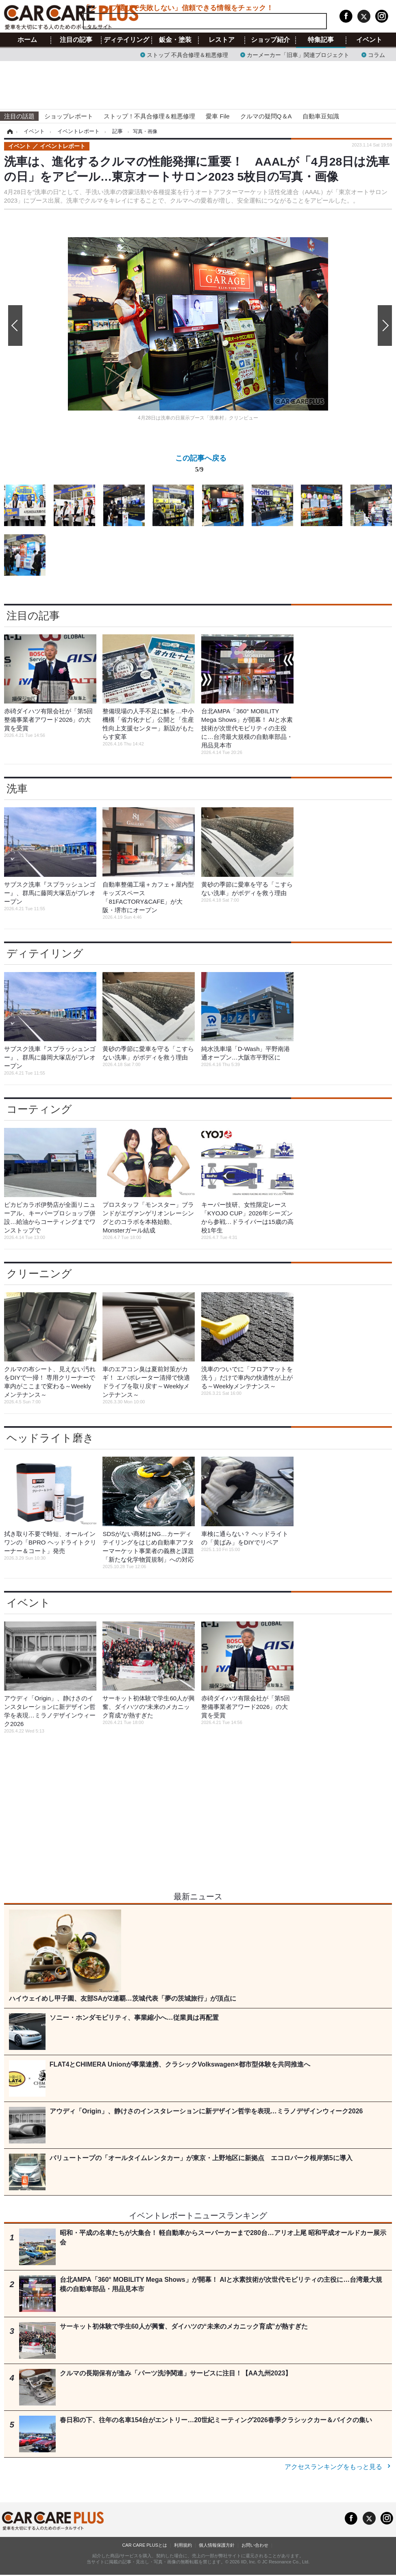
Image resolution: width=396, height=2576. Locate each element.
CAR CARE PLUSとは (144, 2545)
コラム (376, 54)
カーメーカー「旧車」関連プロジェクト (298, 54)
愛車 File (217, 116)
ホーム (27, 40)
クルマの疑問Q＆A (266, 116)
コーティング (39, 1109)
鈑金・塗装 (175, 40)
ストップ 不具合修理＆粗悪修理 (187, 54)
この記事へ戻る (200, 465)
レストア (222, 40)
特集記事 (321, 40)
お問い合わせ (255, 2545)
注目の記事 (76, 40)
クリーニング (39, 1273)
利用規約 (183, 2545)
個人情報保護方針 (217, 2545)
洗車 (17, 788)
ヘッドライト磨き (50, 1438)
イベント (369, 40)
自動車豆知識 (320, 116)
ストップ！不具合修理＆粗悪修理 (149, 116)
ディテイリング (126, 40)
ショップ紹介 (270, 40)
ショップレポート (68, 116)
